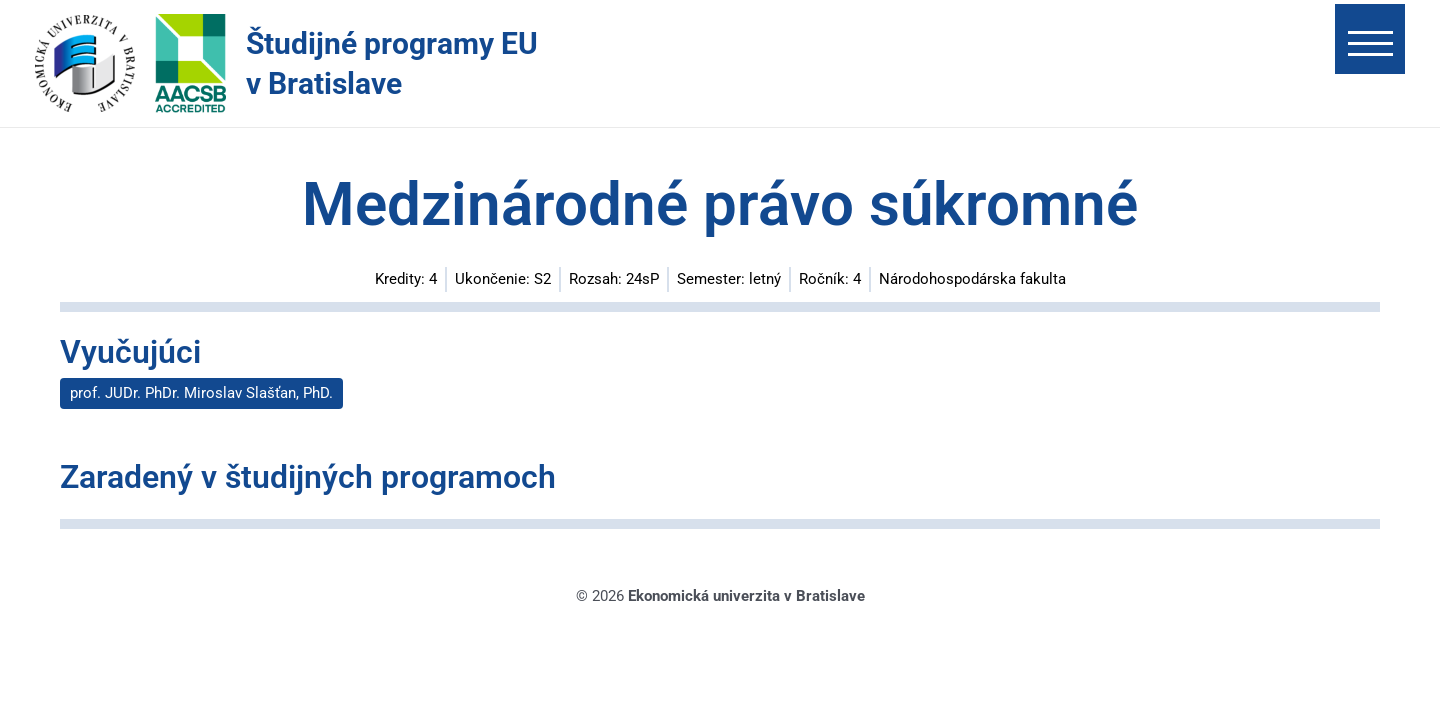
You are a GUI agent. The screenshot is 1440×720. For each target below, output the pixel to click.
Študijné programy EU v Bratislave (392, 63)
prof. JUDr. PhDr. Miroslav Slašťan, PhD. (201, 393)
